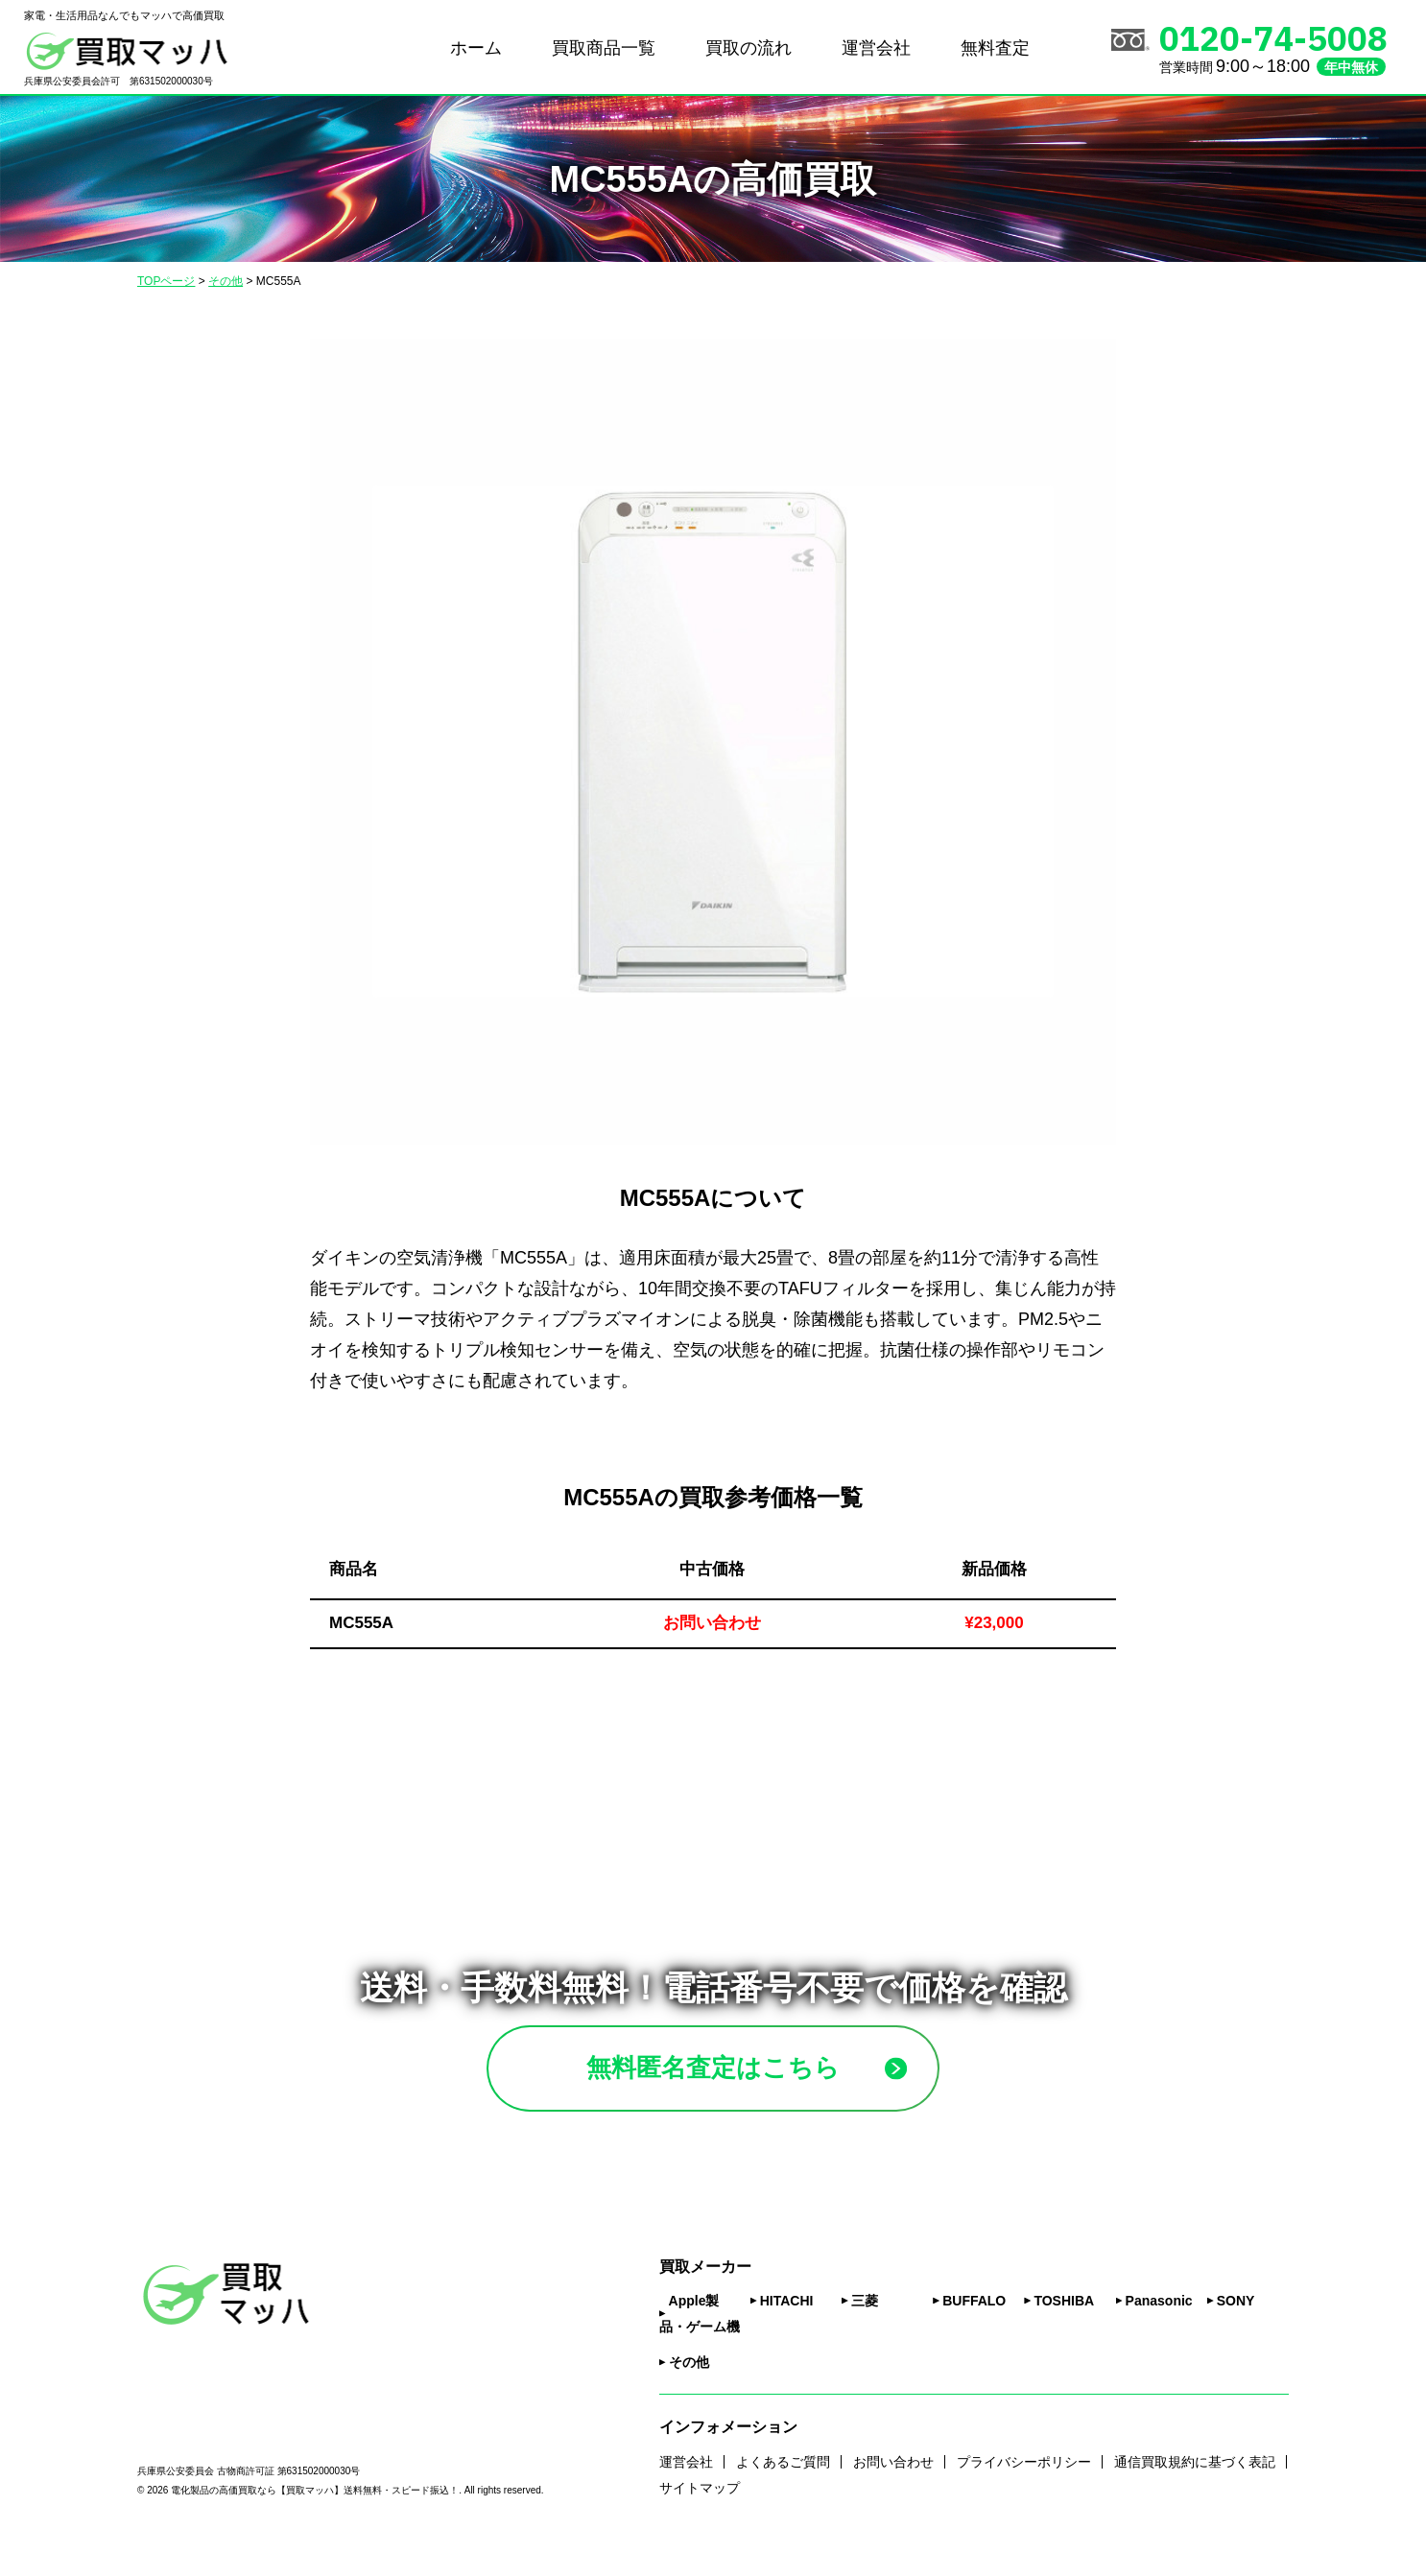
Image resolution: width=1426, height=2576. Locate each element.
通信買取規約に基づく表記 (1194, 2488)
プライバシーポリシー (1024, 2488)
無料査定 (995, 48)
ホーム (476, 48)
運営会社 (876, 48)
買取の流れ (748, 48)
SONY (1236, 2328)
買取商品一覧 (603, 48)
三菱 (864, 2328)
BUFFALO (974, 2328)
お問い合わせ (893, 2488)
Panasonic (1159, 2328)
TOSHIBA (1064, 2328)
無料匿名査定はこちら (758, 2081)
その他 (689, 2390)
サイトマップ (699, 2514)
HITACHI (787, 2328)
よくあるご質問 (783, 2488)
